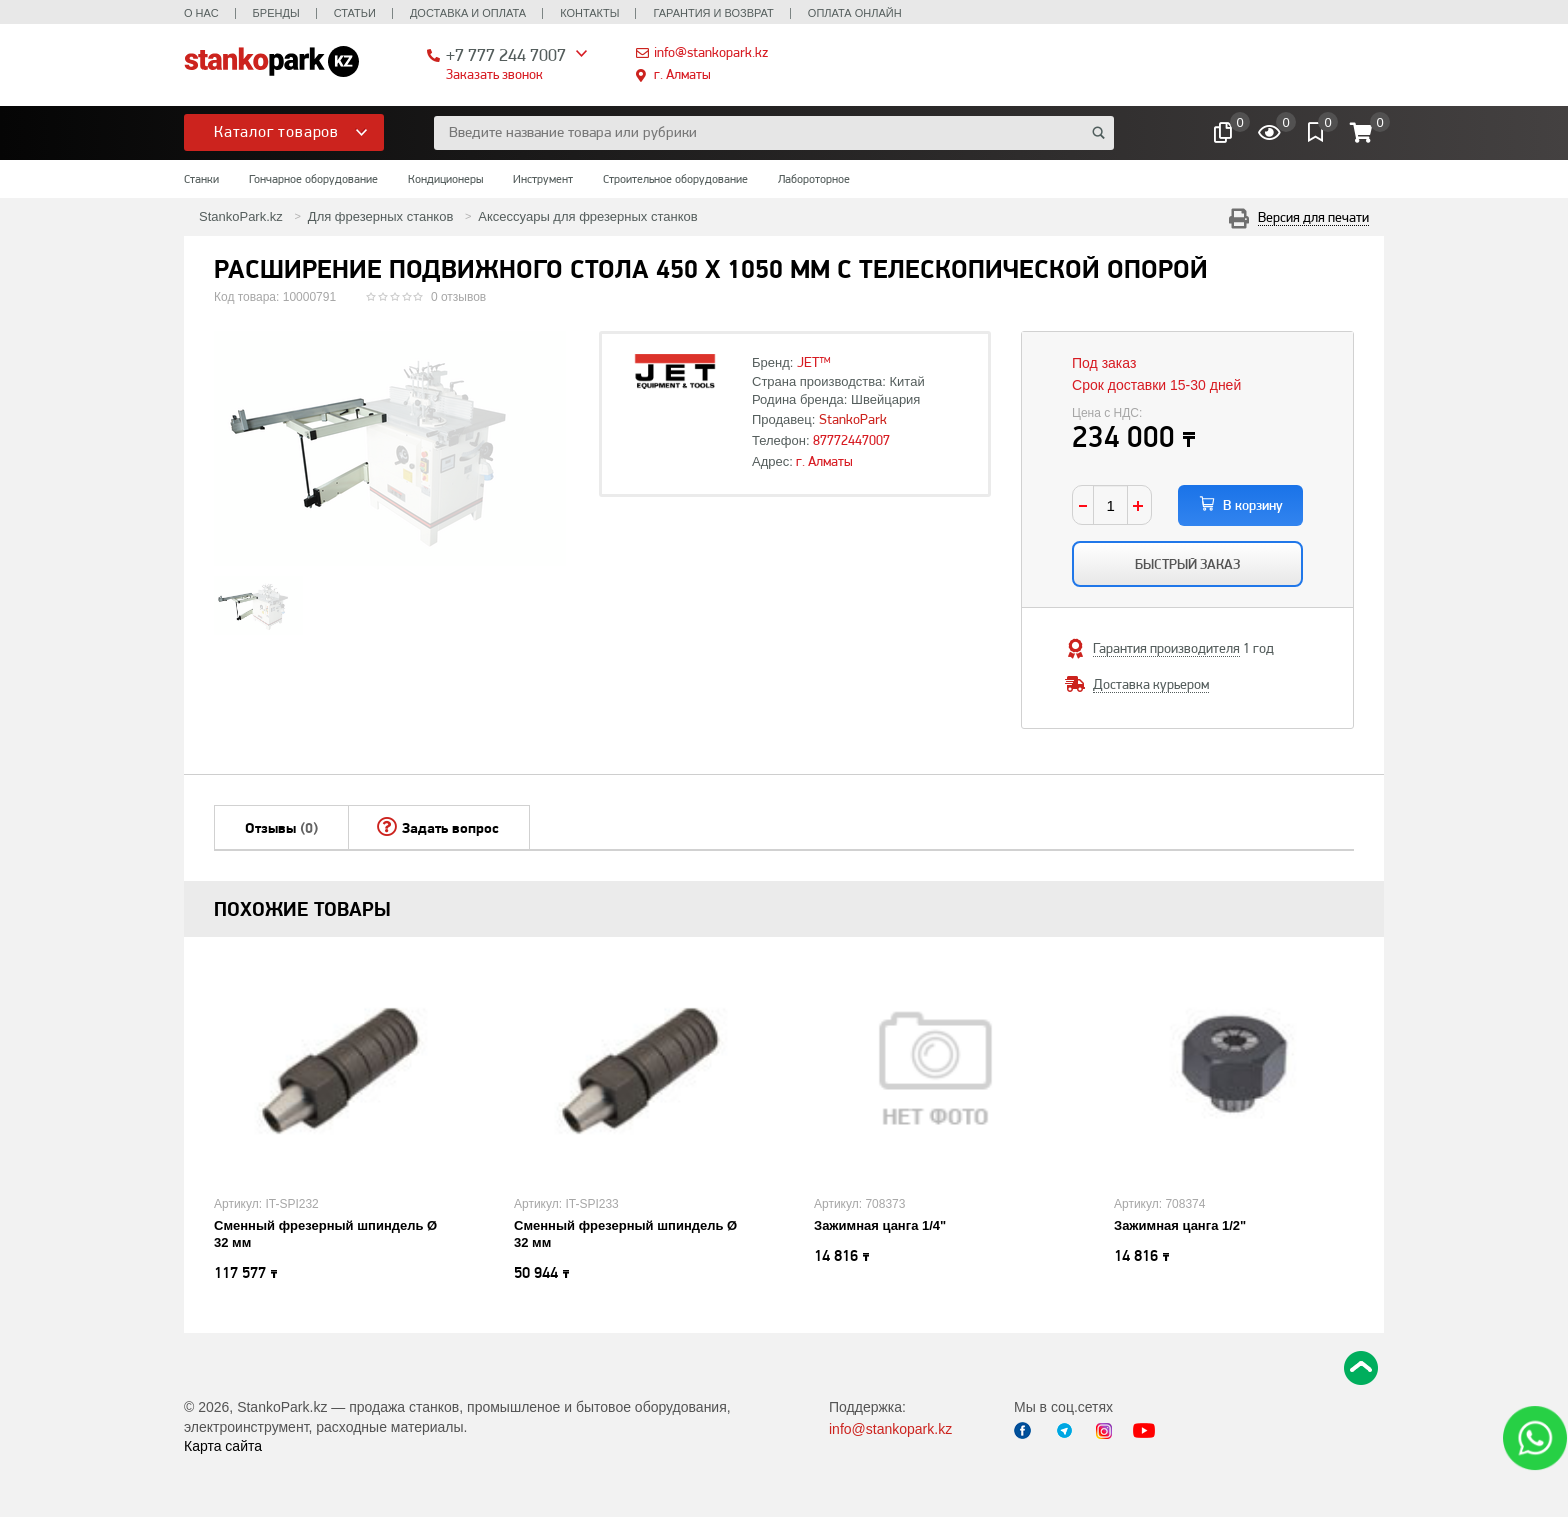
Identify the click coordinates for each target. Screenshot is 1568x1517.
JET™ (814, 362)
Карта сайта (223, 1446)
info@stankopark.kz (711, 52)
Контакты (589, 13)
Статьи (355, 13)
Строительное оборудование (675, 179)
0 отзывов (458, 297)
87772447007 (851, 440)
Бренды (276, 13)
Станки (201, 179)
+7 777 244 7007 (506, 54)
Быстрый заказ (1187, 564)
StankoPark (853, 419)
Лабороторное (814, 179)
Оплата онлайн (855, 13)
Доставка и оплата (468, 13)
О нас (201, 13)
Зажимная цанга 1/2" (1180, 1225)
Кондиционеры (445, 179)
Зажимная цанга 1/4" (880, 1225)
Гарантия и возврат (713, 13)
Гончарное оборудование (313, 179)
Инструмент (543, 179)
